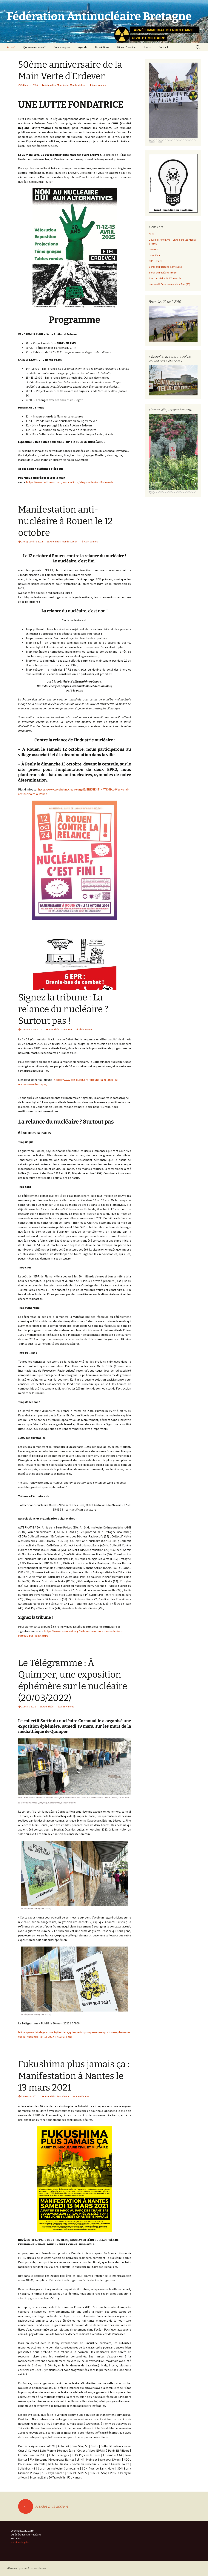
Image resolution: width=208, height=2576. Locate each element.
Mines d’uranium (126, 47)
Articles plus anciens (43, 2506)
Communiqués (62, 47)
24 (154, 142)
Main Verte (63, 85)
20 (192, 140)
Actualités (50, 85)
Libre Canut (155, 255)
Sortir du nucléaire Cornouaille (166, 266)
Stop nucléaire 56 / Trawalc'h (165, 278)
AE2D (152, 234)
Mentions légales (20, 2542)
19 (190, 140)
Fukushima (63, 2096)
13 (177, 140)
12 (174, 140)
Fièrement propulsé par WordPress (27, 2568)
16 (183, 140)
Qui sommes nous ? (34, 47)
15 (181, 140)
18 (188, 140)
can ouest (66, 1029)
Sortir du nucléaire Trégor (163, 272)
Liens (147, 47)
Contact (163, 47)
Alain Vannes (99, 85)
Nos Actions (102, 47)
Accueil (11, 47)
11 (172, 140)
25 (156, 142)
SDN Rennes (155, 261)
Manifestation (77, 85)
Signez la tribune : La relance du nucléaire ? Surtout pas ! (63, 1009)
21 (194, 140)
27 (161, 142)
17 (186, 140)
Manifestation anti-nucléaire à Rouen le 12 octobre (65, 521)
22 (150, 142)
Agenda (82, 47)
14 (179, 140)
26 (159, 142)
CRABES (153, 249)
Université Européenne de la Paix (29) (169, 284)
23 (152, 142)
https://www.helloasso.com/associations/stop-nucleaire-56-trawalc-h (71, 482)
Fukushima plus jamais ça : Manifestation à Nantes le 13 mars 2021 (73, 2076)
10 (170, 140)
